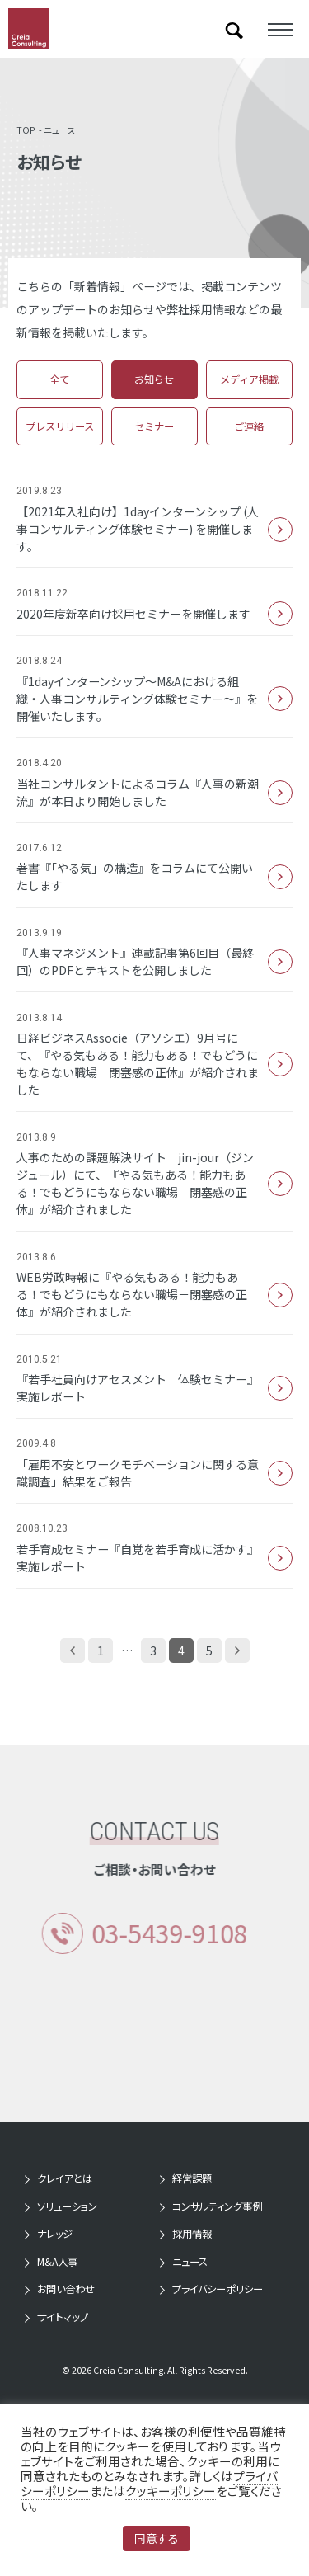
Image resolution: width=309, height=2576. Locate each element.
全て (59, 379)
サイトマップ (62, 2317)
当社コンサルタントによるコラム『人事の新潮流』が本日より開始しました (154, 792)
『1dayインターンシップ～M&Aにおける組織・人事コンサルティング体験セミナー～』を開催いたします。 (154, 698)
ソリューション (67, 2206)
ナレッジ (55, 2233)
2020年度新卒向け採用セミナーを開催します (154, 614)
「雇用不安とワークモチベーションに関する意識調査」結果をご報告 (154, 1473)
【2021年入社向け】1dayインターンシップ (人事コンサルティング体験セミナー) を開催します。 (154, 528)
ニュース (60, 130)
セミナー (154, 426)
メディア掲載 (249, 379)
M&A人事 (57, 2261)
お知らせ (154, 379)
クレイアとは (64, 2178)
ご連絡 (249, 426)
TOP (25, 130)
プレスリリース (60, 426)
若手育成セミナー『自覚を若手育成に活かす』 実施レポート (154, 1558)
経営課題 (192, 2178)
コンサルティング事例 (217, 2206)
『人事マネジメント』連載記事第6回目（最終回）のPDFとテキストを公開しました (154, 961)
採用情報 (192, 2233)
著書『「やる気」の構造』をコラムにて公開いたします (154, 876)
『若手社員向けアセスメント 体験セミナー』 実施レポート (154, 1388)
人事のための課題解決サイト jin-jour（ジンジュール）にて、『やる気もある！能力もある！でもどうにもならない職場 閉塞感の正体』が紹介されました (154, 1183)
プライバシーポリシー (217, 2289)
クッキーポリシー (170, 2490)
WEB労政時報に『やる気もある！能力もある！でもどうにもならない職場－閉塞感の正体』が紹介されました (154, 1294)
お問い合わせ (66, 2289)
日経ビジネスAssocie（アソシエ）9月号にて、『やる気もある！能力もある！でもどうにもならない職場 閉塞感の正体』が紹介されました (154, 1063)
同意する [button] (156, 2538)
